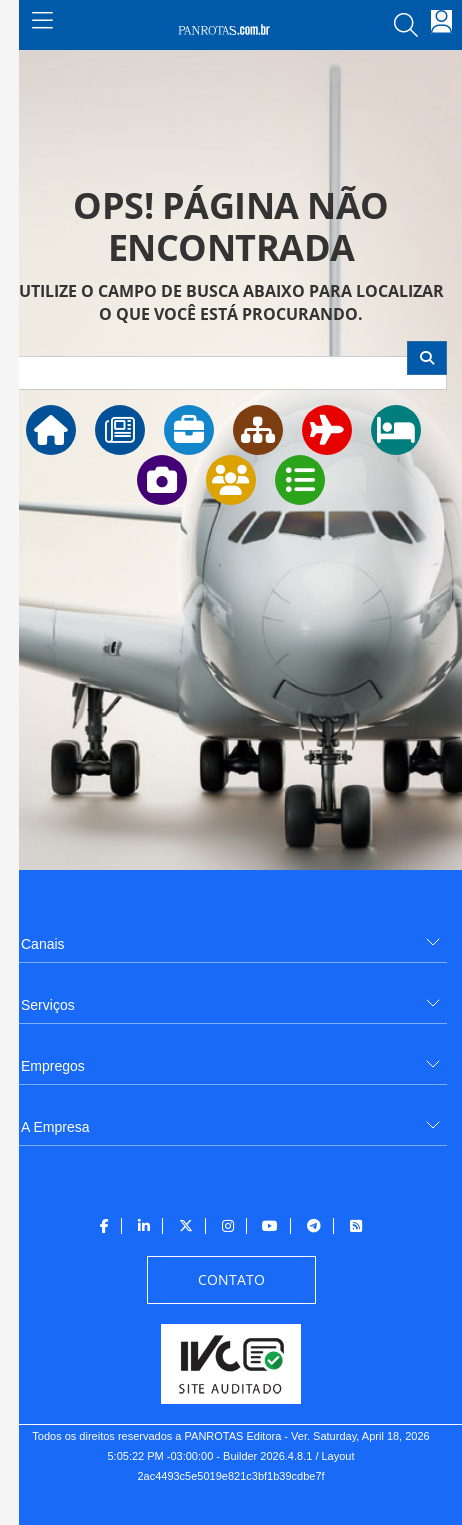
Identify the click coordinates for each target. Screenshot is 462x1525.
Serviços (48, 1005)
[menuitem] (231, 936)
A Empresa (55, 1127)
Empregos (53, 1066)
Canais (43, 944)
